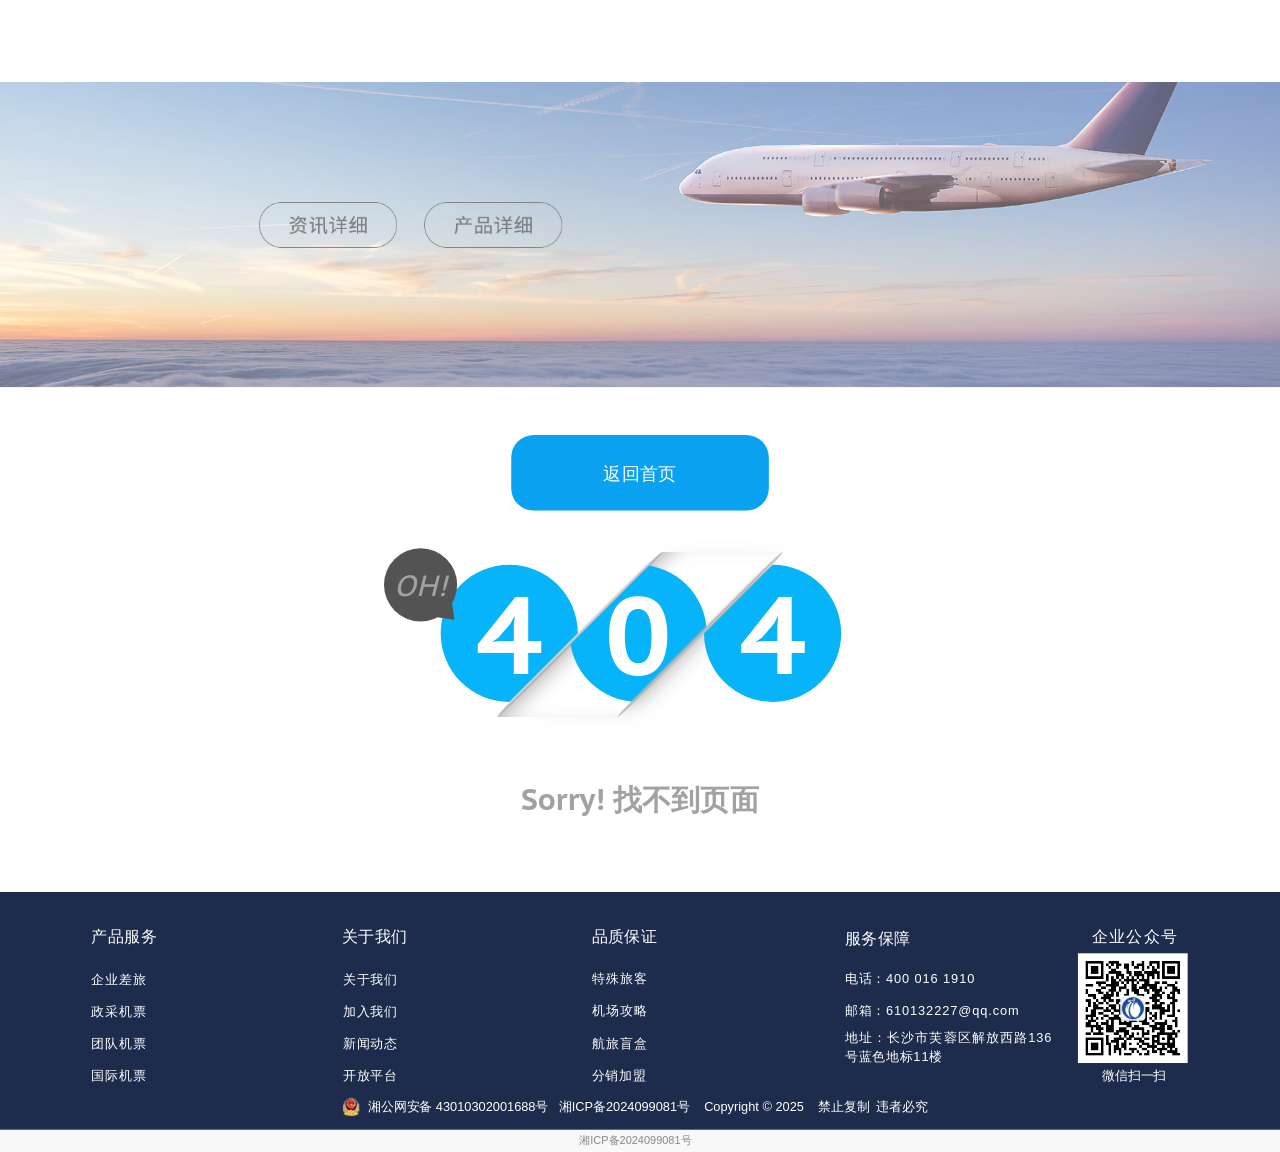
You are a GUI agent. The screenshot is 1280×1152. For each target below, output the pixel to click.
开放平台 (370, 1076)
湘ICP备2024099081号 (635, 1140)
